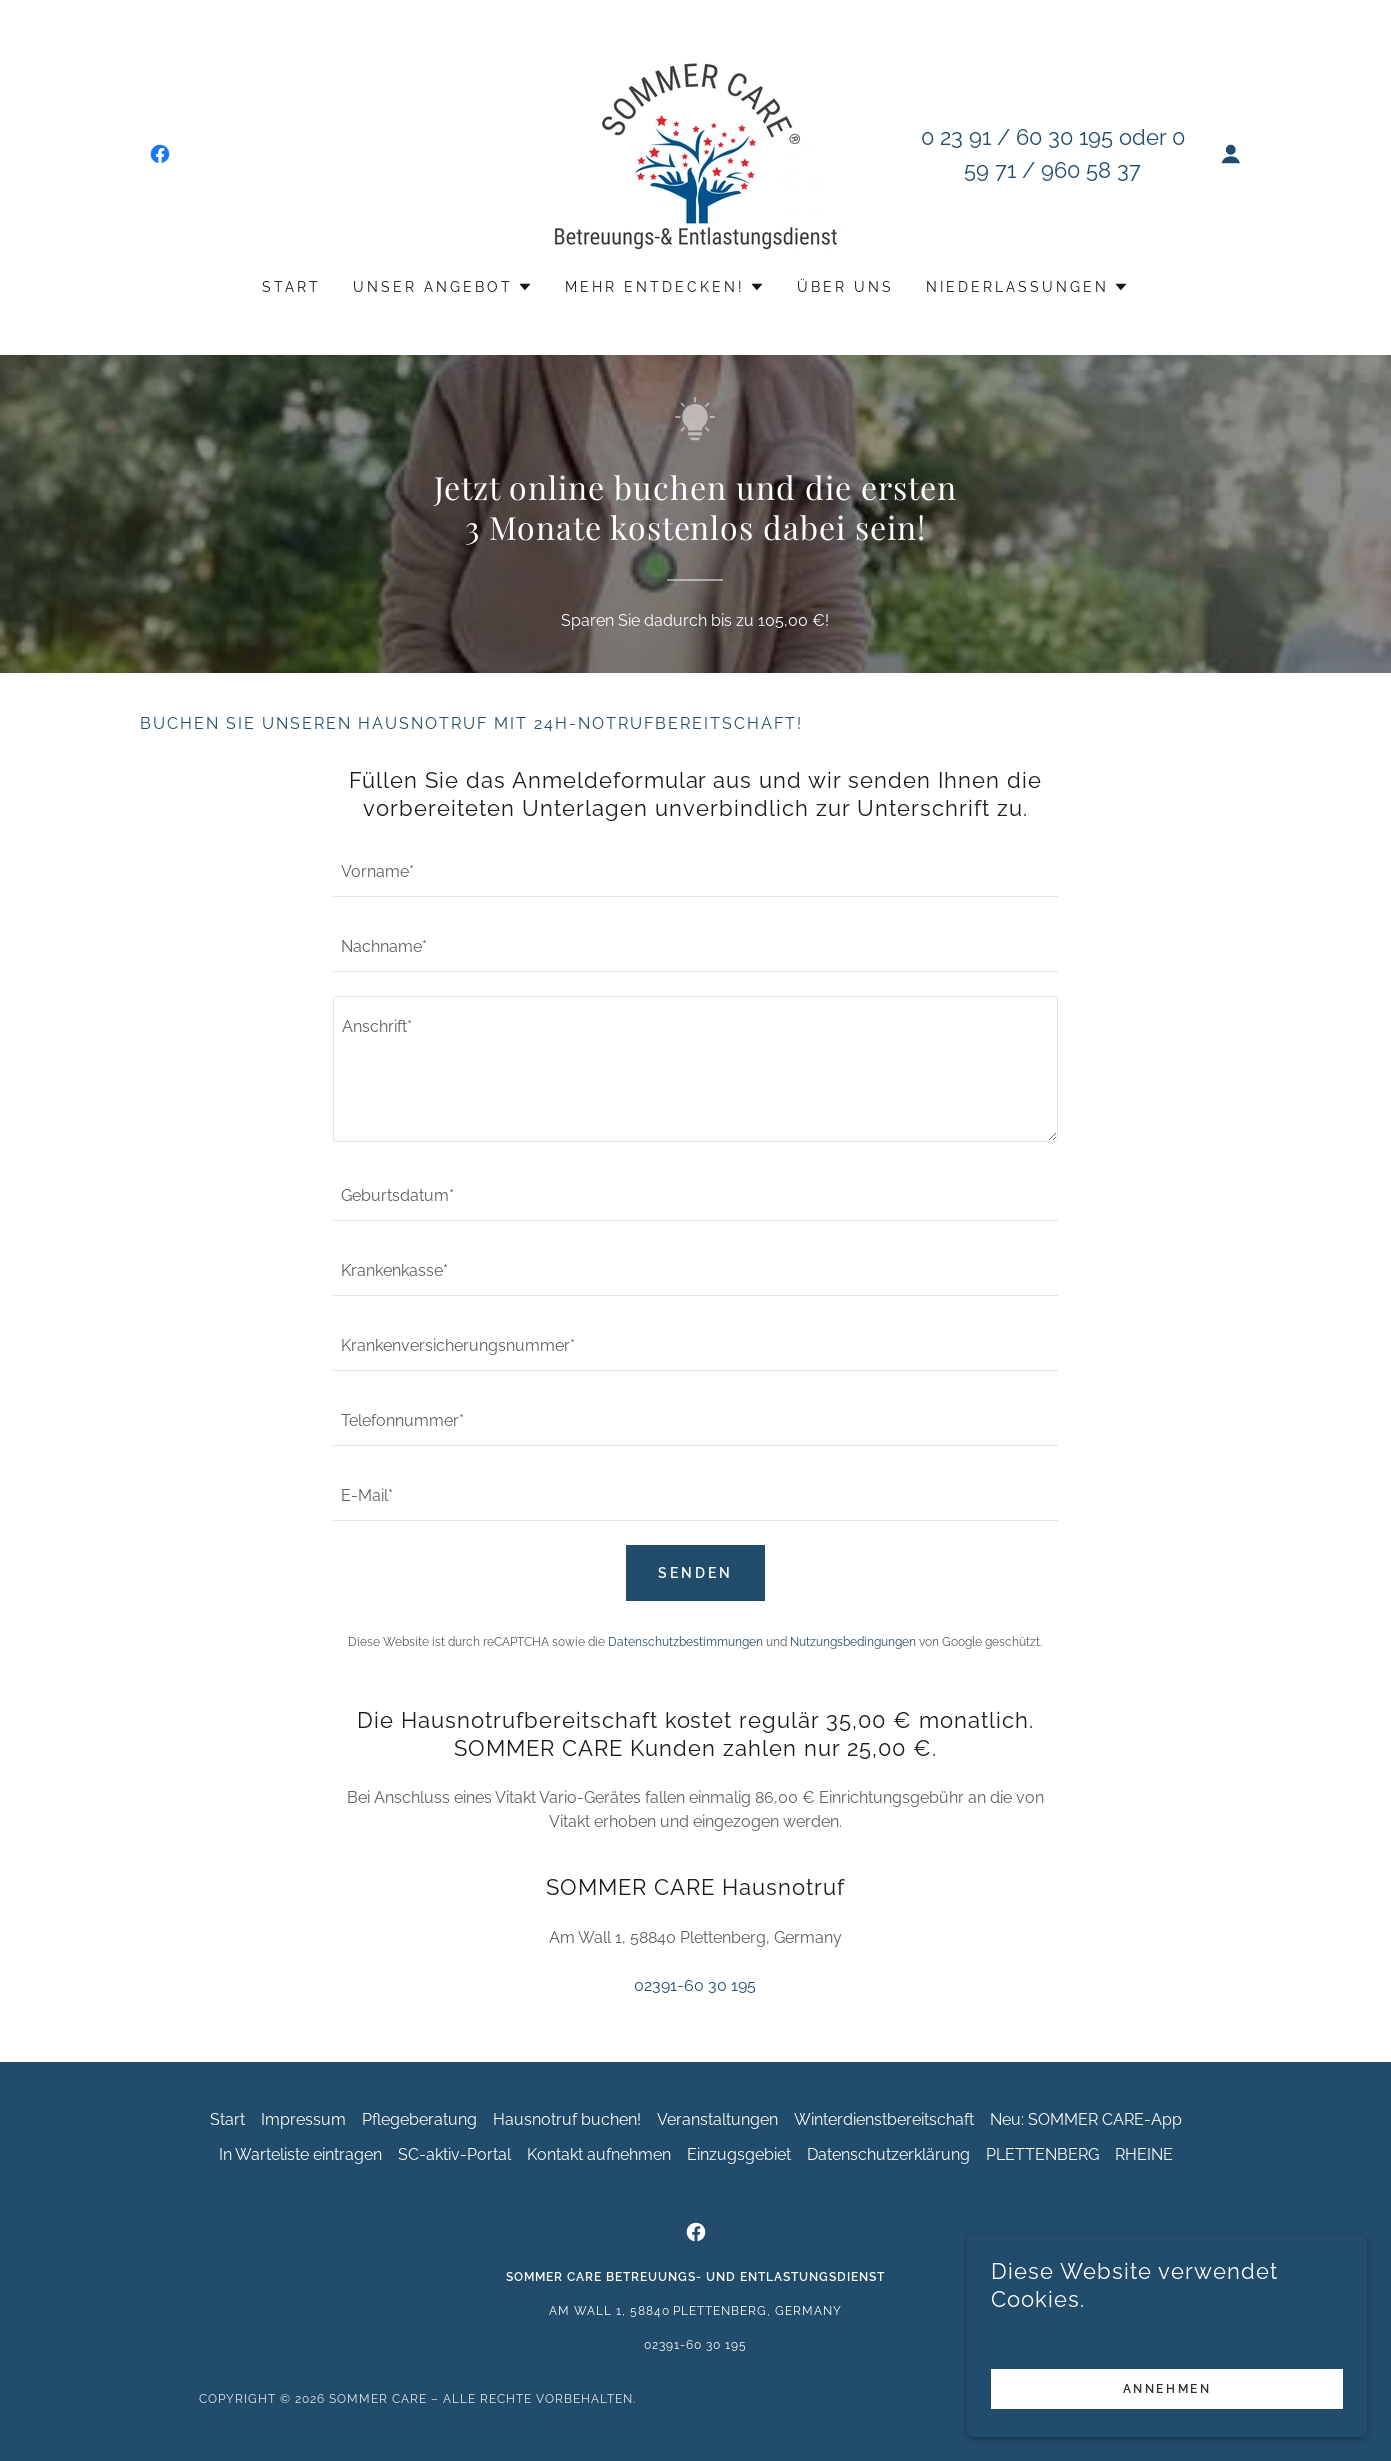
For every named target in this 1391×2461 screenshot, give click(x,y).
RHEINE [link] (1144, 2154)
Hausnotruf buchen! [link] (567, 2119)
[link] (160, 154)
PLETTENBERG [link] (1042, 2154)
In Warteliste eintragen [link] (300, 2154)
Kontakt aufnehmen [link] (599, 2154)
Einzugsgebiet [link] (739, 2154)
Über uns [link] (845, 287)
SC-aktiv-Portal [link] (454, 2154)
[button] (1231, 154)
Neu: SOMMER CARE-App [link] (1086, 2119)
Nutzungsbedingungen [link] (853, 1642)
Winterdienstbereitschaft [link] (884, 2119)
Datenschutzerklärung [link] (888, 2154)
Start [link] (291, 287)
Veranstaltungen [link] (717, 2119)
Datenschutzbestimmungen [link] (685, 1642)
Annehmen (1167, 2389)
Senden (695, 1573)
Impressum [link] (303, 2119)
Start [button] (227, 2119)
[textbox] (695, 871)
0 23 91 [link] (956, 137)
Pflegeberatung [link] (419, 2119)
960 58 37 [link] (1091, 170)
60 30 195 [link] (1064, 137)
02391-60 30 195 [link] (695, 1985)
